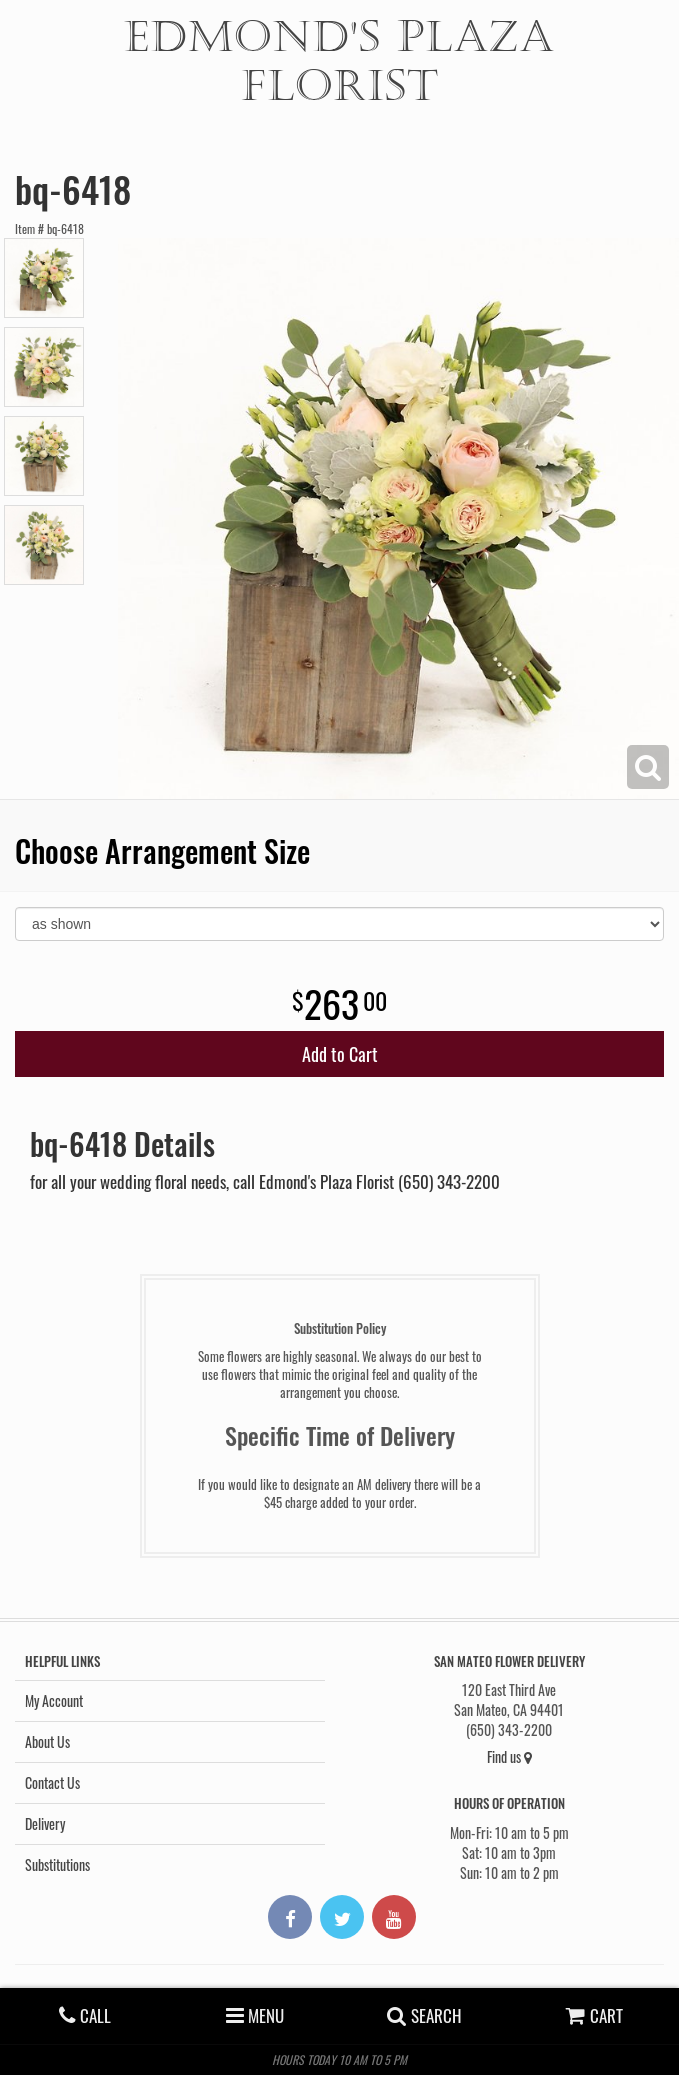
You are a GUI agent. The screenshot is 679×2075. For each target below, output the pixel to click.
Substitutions (57, 1864)
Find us (509, 1756)
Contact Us (52, 1782)
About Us (47, 1741)
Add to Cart (340, 1054)
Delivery (45, 1823)
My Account (54, 1700)
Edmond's (339, 61)
